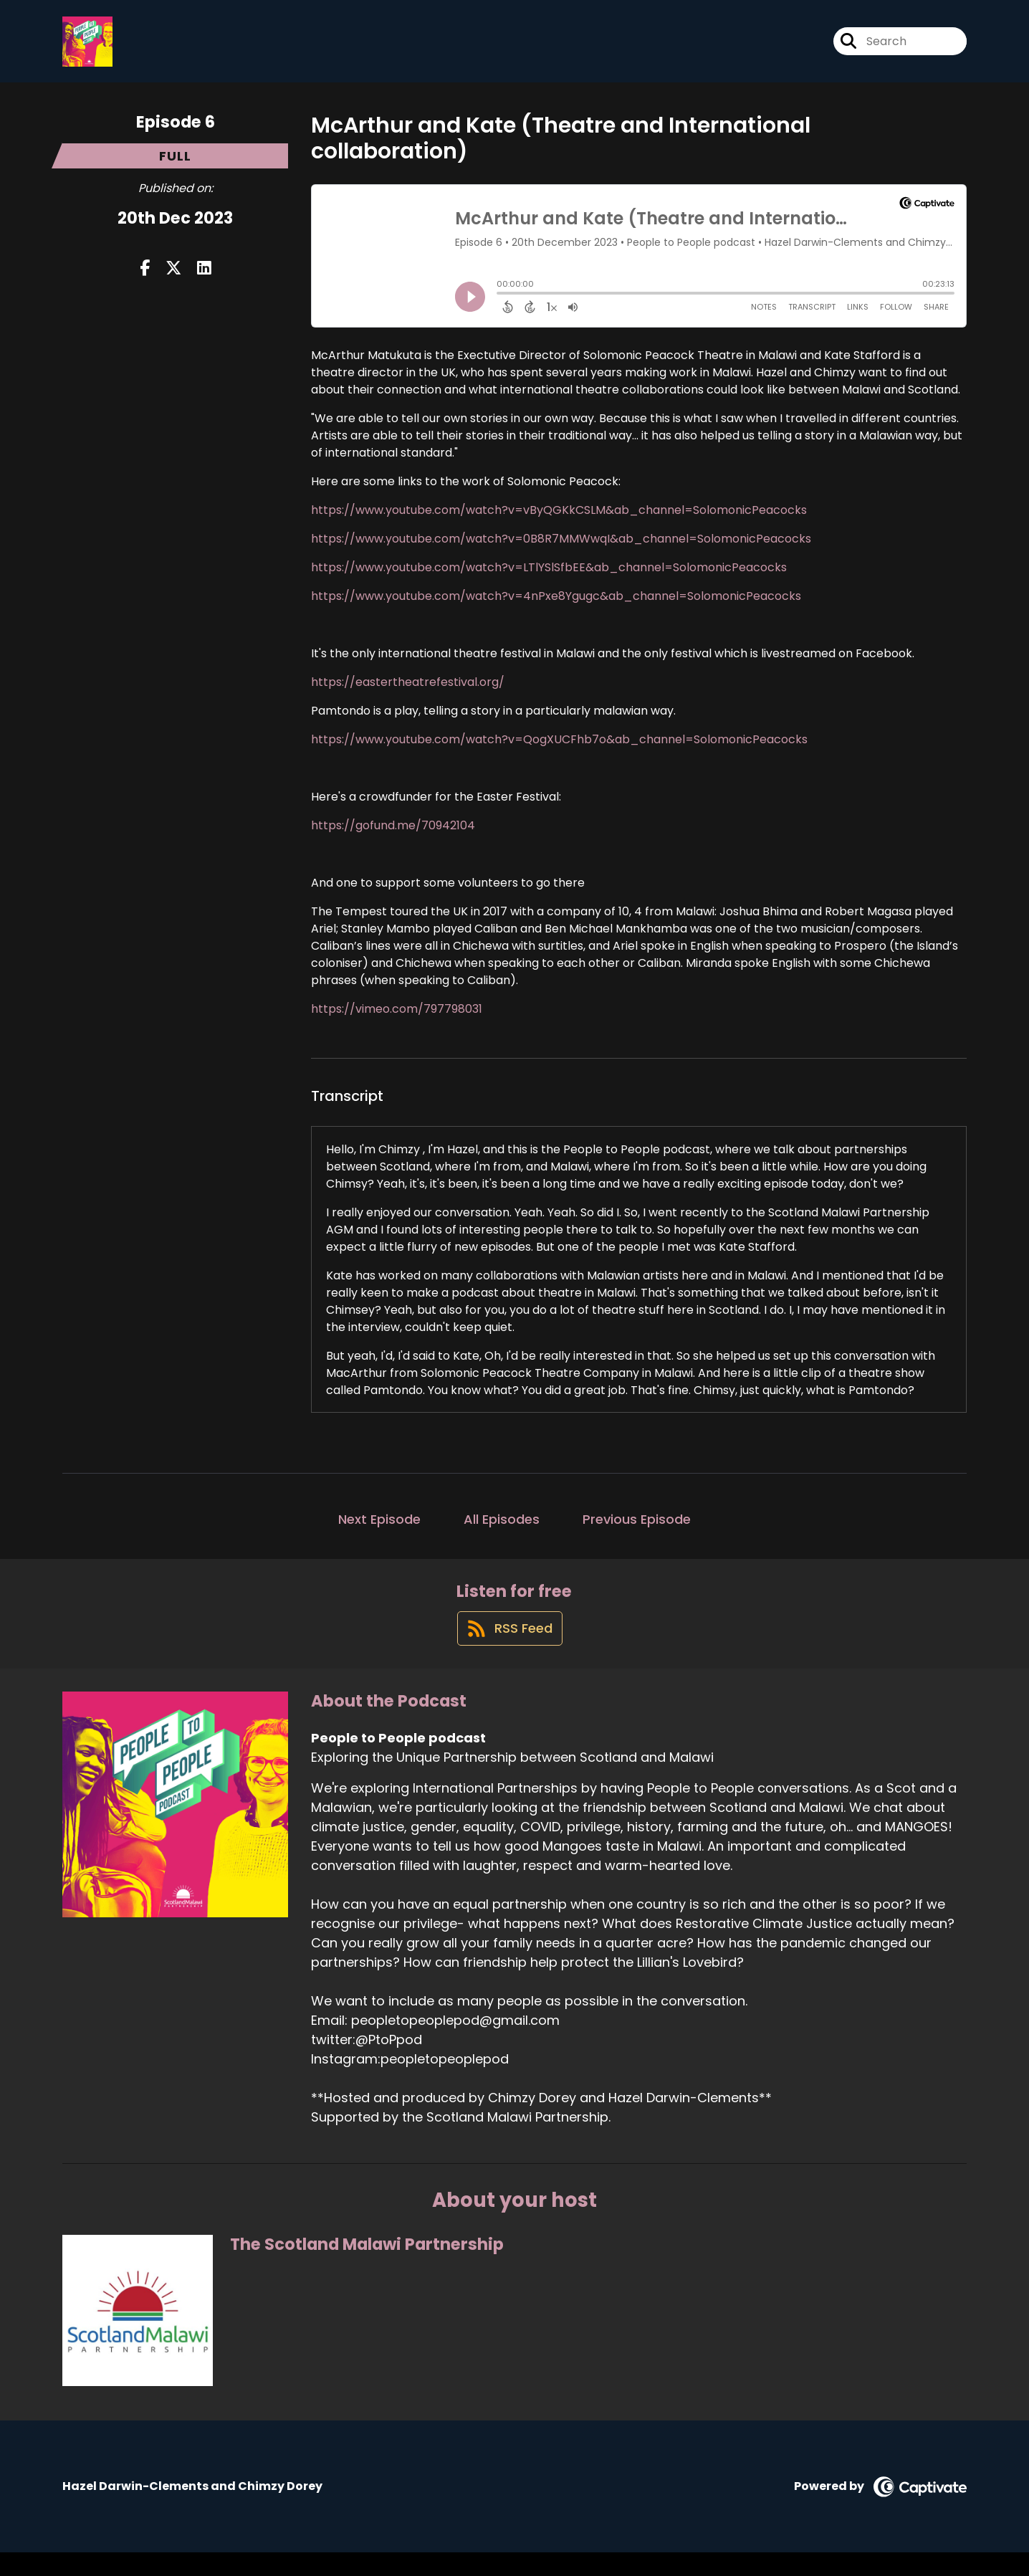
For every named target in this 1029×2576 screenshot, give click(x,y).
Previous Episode (637, 1530)
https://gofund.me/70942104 (393, 836)
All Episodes (502, 1530)
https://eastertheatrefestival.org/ (407, 692)
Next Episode (379, 1530)
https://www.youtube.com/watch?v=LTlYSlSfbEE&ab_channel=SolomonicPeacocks (549, 578)
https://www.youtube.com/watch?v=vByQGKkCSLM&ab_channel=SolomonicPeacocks (559, 520)
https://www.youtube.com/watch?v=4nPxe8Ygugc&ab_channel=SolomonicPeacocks (556, 606)
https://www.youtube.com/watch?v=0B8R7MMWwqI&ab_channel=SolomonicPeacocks (561, 549)
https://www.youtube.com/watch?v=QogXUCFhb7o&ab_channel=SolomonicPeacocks (559, 750)
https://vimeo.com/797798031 (396, 1019)
